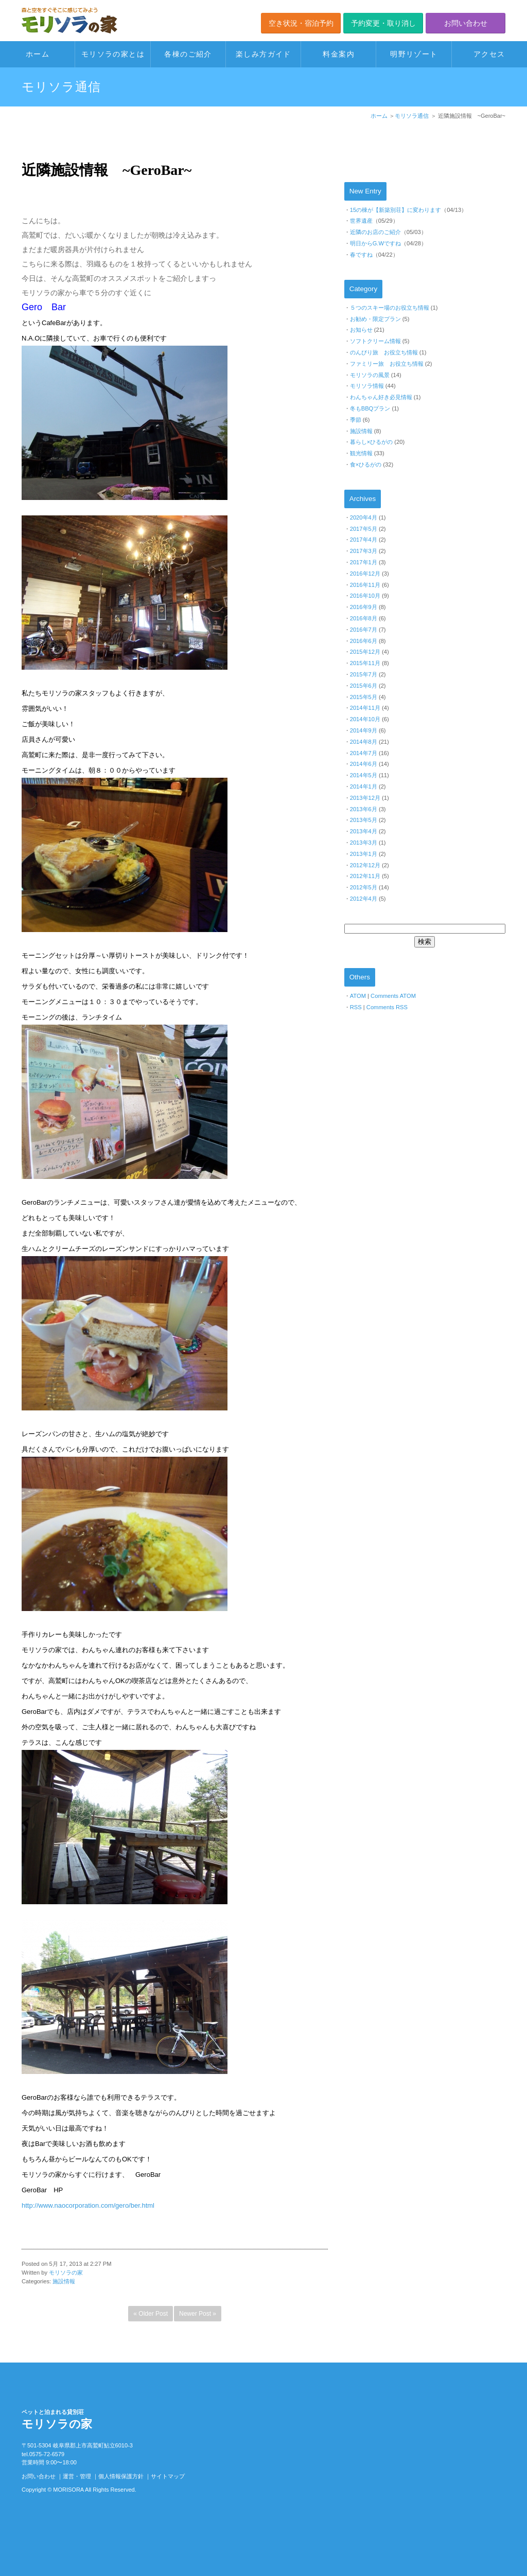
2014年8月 (363, 742)
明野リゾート (413, 54)
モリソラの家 (66, 2272)
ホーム (37, 54)
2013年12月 (365, 798)
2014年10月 (365, 719)
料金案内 (339, 54)
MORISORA (68, 2489)
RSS (356, 1007)
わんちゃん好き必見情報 (381, 397)
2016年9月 (363, 607)
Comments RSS (387, 1007)
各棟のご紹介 (188, 54)
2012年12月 (365, 865)
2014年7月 (363, 753)
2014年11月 (365, 708)
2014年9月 (363, 730)
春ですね (361, 255)
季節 (355, 420)
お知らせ (361, 330)
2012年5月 (363, 887)
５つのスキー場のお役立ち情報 (389, 308)
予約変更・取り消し (383, 23)
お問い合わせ (465, 23)
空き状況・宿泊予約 (301, 23)
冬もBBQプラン (370, 408)
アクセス (489, 54)
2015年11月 (365, 663)
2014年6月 (363, 764)
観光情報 (361, 453)
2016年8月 (363, 618)
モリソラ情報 (367, 386)
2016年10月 (365, 596)
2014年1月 (363, 786)
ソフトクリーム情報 (375, 341)
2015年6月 (363, 686)
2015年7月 (363, 674)
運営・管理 (77, 2476)
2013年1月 (363, 854)
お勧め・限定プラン (375, 319)
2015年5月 (363, 697)
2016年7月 (363, 630)
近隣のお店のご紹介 (375, 232)
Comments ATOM (393, 996)
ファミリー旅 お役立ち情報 (387, 364)
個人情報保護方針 (121, 2476)
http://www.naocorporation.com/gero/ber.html (88, 2205)
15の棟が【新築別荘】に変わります (395, 210)
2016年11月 (365, 585)
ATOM (358, 996)
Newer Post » (197, 2313)
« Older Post (150, 2313)
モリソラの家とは (113, 54)
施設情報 (63, 2281)
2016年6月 (363, 641)
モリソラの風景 (370, 375)
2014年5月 (363, 775)
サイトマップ (168, 2476)
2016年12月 (365, 573)
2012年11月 (365, 876)
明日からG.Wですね (375, 243)
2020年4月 (363, 517)
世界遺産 (361, 221)
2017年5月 (363, 529)
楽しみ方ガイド (263, 54)
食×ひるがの (366, 464)
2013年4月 (363, 831)
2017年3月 (363, 551)
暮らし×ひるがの (371, 442)
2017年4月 (363, 539)
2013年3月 (363, 842)
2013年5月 (363, 820)
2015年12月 (365, 652)
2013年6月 (363, 809)
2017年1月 (363, 562)
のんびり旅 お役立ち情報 (384, 352)
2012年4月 (363, 899)
